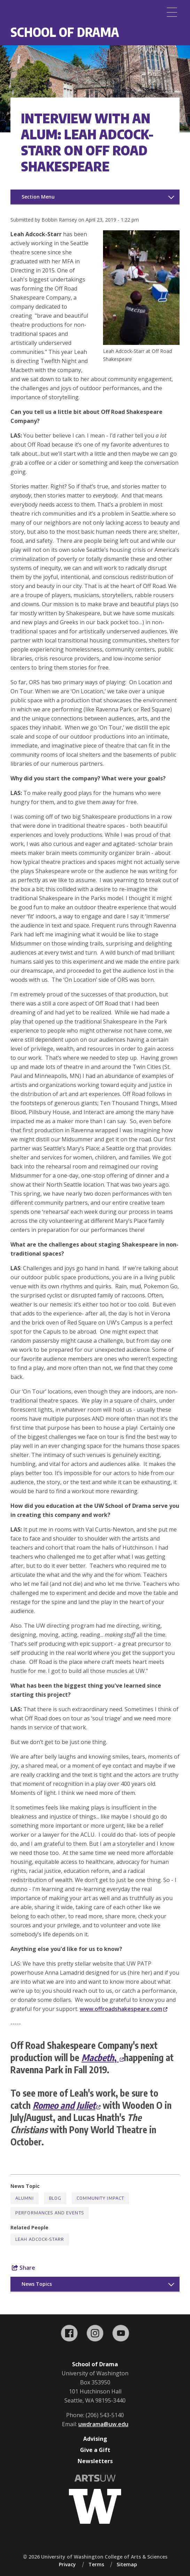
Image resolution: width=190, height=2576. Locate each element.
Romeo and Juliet (67, 2105)
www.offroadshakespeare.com (123, 2009)
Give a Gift (95, 2450)
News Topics (37, 2284)
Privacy (67, 2564)
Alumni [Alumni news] (24, 2198)
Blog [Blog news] (55, 2198)
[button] (141, 343)
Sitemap (127, 2564)
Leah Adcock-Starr (39, 2239)
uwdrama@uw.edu (103, 2424)
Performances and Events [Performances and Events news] (49, 2212)
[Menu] (172, 12)
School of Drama (64, 32)
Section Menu (38, 196)
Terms (96, 2564)
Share (23, 2268)
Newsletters (95, 2461)
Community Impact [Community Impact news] (100, 2198)
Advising (95, 2439)
